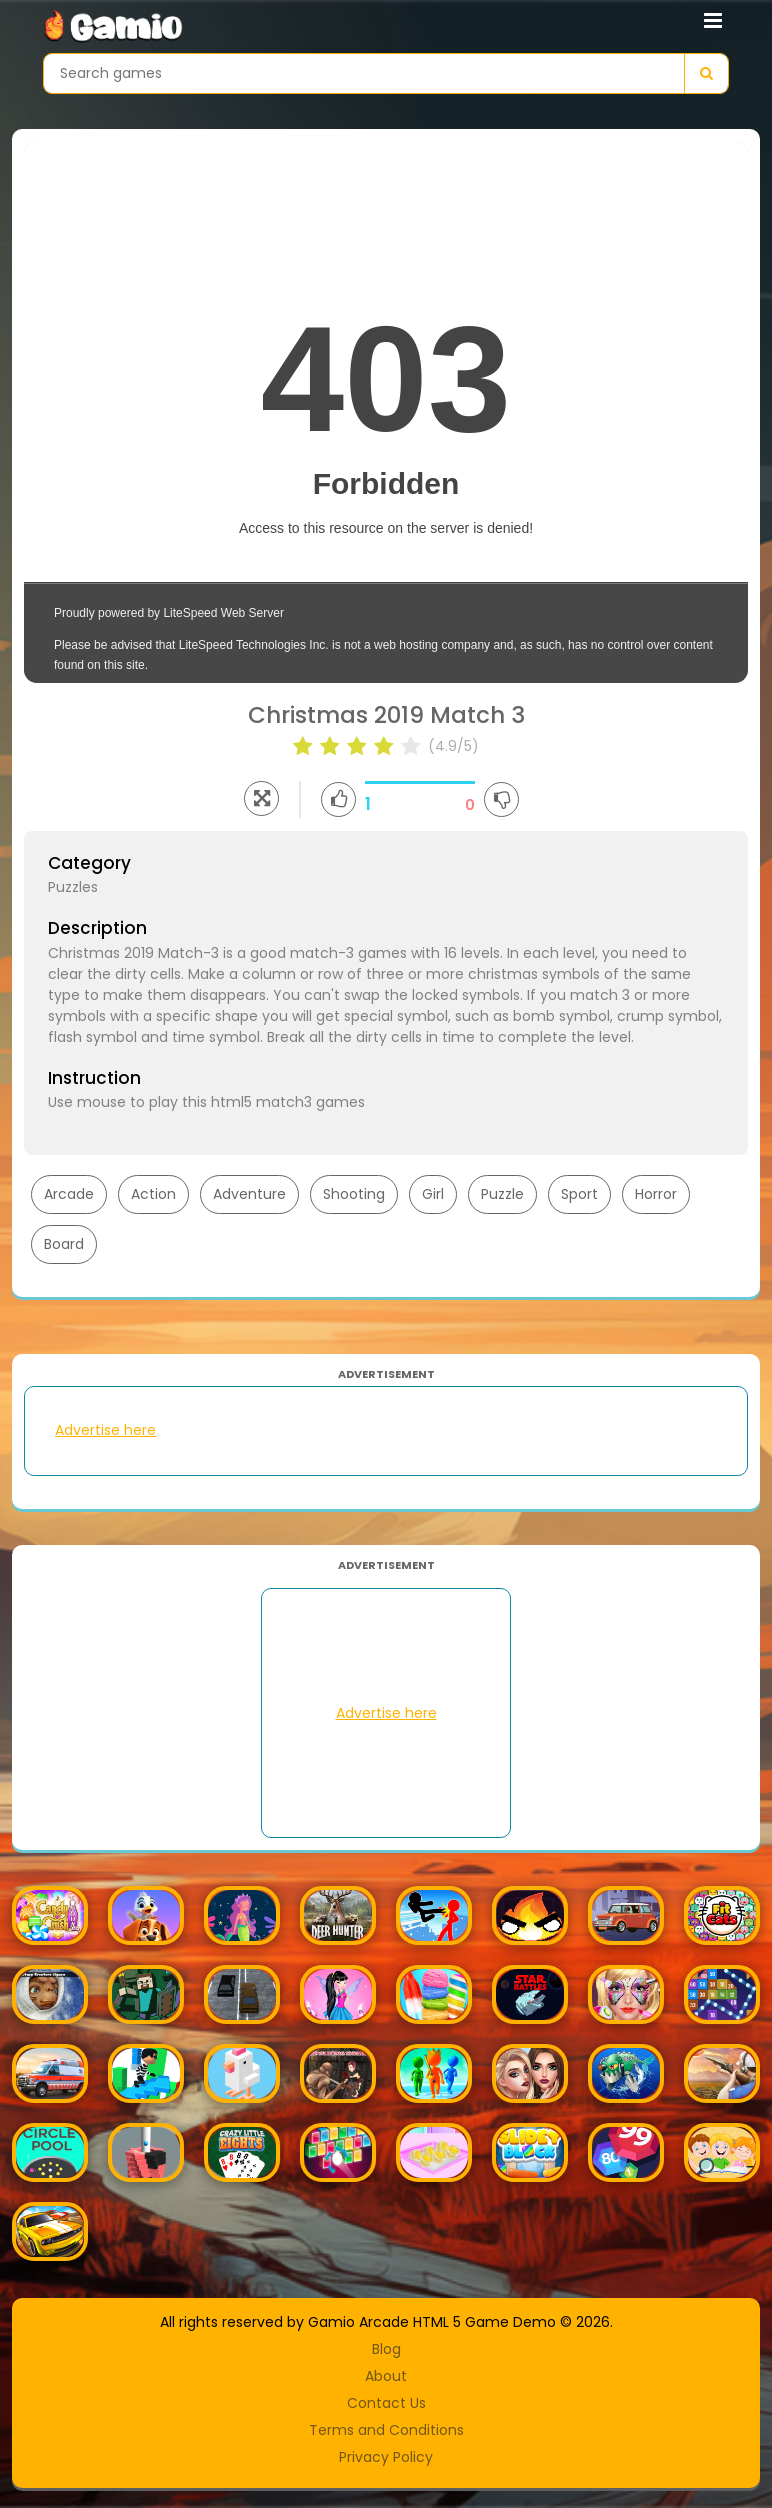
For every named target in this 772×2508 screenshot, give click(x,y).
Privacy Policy (386, 2457)
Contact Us (386, 2403)
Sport (579, 1194)
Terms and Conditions (386, 2430)
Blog (386, 2349)
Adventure (249, 1194)
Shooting (354, 1194)
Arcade (69, 1194)
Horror (656, 1194)
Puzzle (502, 1194)
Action (153, 1194)
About (386, 2376)
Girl (433, 1194)
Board (64, 1244)
